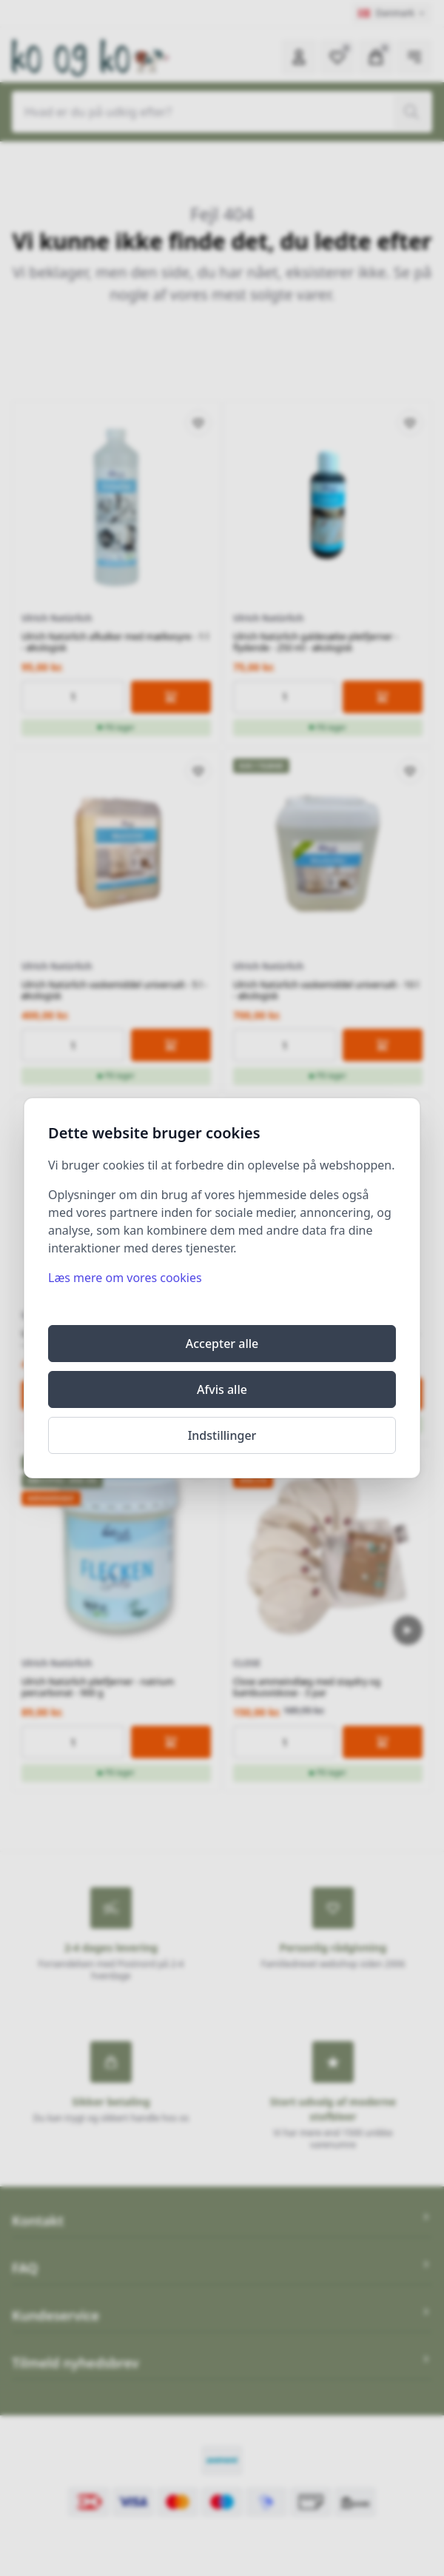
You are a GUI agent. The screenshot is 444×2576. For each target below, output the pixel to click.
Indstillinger (222, 1435)
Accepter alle (222, 1343)
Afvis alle (222, 1389)
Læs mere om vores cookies (125, 1277)
